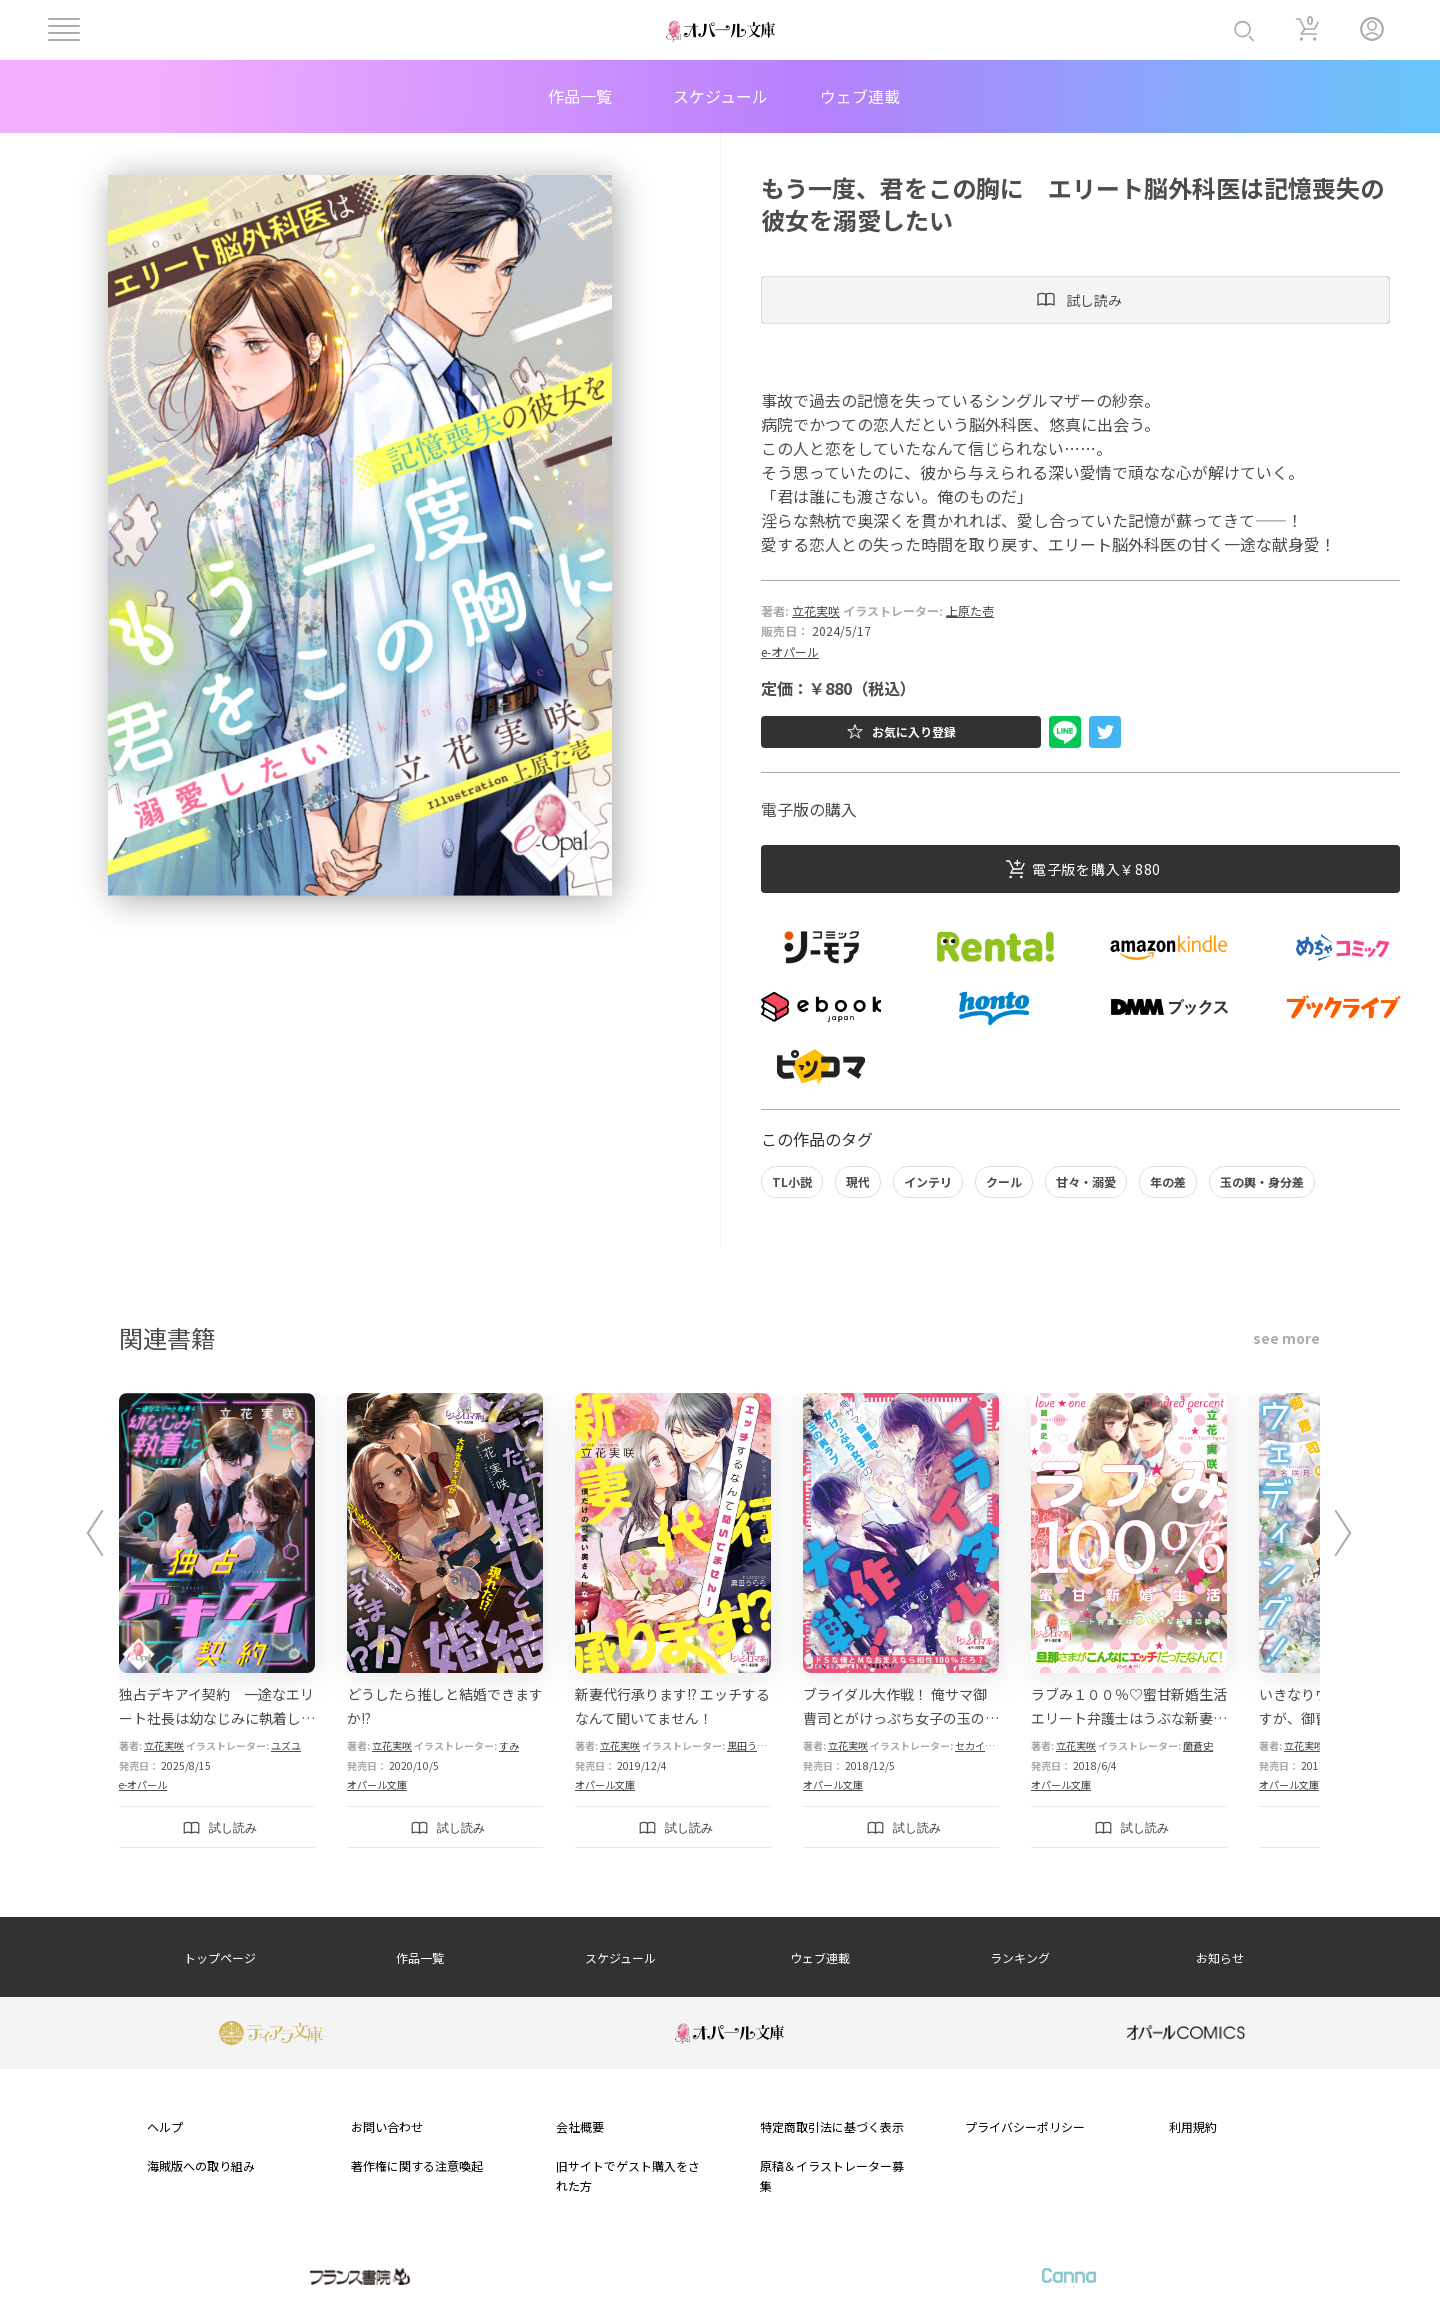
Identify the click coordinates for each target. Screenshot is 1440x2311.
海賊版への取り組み (201, 2165)
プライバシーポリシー (1025, 2126)
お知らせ (1220, 1957)
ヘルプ (165, 2126)
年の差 (1168, 1181)
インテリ (928, 1181)
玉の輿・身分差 (1262, 1181)
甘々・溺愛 (1086, 1181)
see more (1286, 1338)
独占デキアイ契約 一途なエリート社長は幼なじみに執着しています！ (217, 1718)
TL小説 (792, 1181)
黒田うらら (752, 1745)
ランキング (1020, 1957)
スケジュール (720, 96)
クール (1004, 1181)
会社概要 (580, 2126)
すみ (509, 1745)
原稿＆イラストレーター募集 (832, 2175)
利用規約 (1193, 2126)
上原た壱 (970, 610)
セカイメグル (985, 1745)
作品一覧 (580, 96)
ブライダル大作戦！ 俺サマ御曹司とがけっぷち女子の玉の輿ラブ (901, 1718)
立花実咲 (816, 610)
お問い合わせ (387, 2126)
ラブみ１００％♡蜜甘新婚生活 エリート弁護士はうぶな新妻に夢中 (1129, 1718)
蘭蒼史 (1198, 1745)
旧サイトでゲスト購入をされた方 (628, 2175)
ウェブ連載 (860, 96)
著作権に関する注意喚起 (417, 2165)
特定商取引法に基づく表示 (832, 2126)
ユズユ (286, 1745)
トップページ (220, 1957)
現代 (858, 1181)
